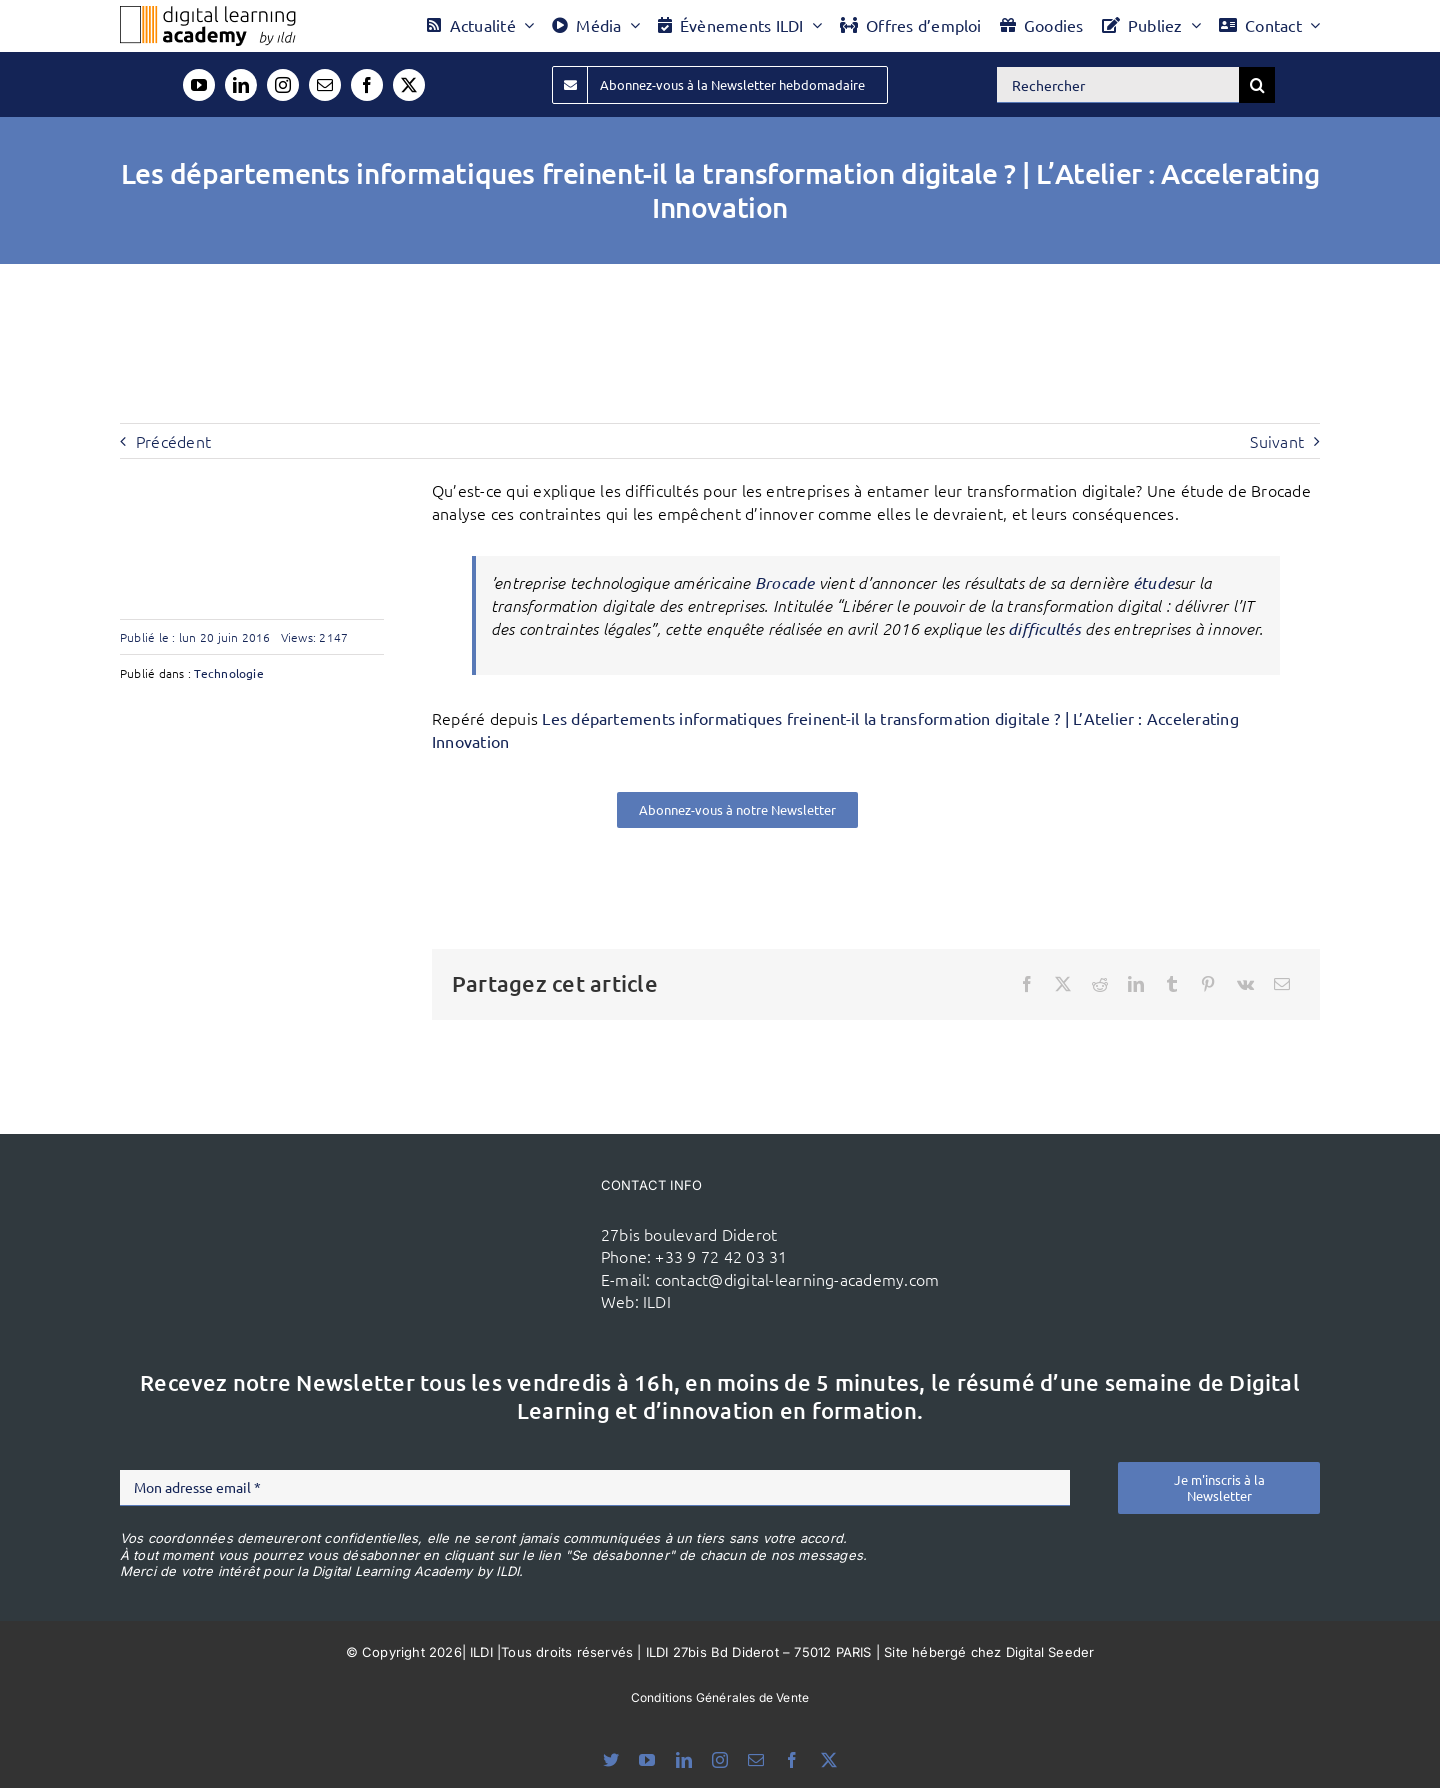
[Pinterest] (1208, 984)
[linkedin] (241, 85)
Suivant (1277, 441)
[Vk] (1245, 984)
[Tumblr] (1172, 984)
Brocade (785, 582)
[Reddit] (1100, 984)
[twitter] (409, 85)
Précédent (173, 441)
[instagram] (283, 85)
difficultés (1044, 628)
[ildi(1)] (481, 1210)
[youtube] (199, 85)
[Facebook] (1027, 984)
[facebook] (367, 85)
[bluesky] (611, 1760)
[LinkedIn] (1136, 984)
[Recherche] (1257, 85)
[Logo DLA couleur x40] (208, 14)
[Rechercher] (1118, 85)
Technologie (229, 673)
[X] (1063, 984)
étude (1153, 582)
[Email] (1282, 984)
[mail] (325, 85)
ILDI (657, 1301)
